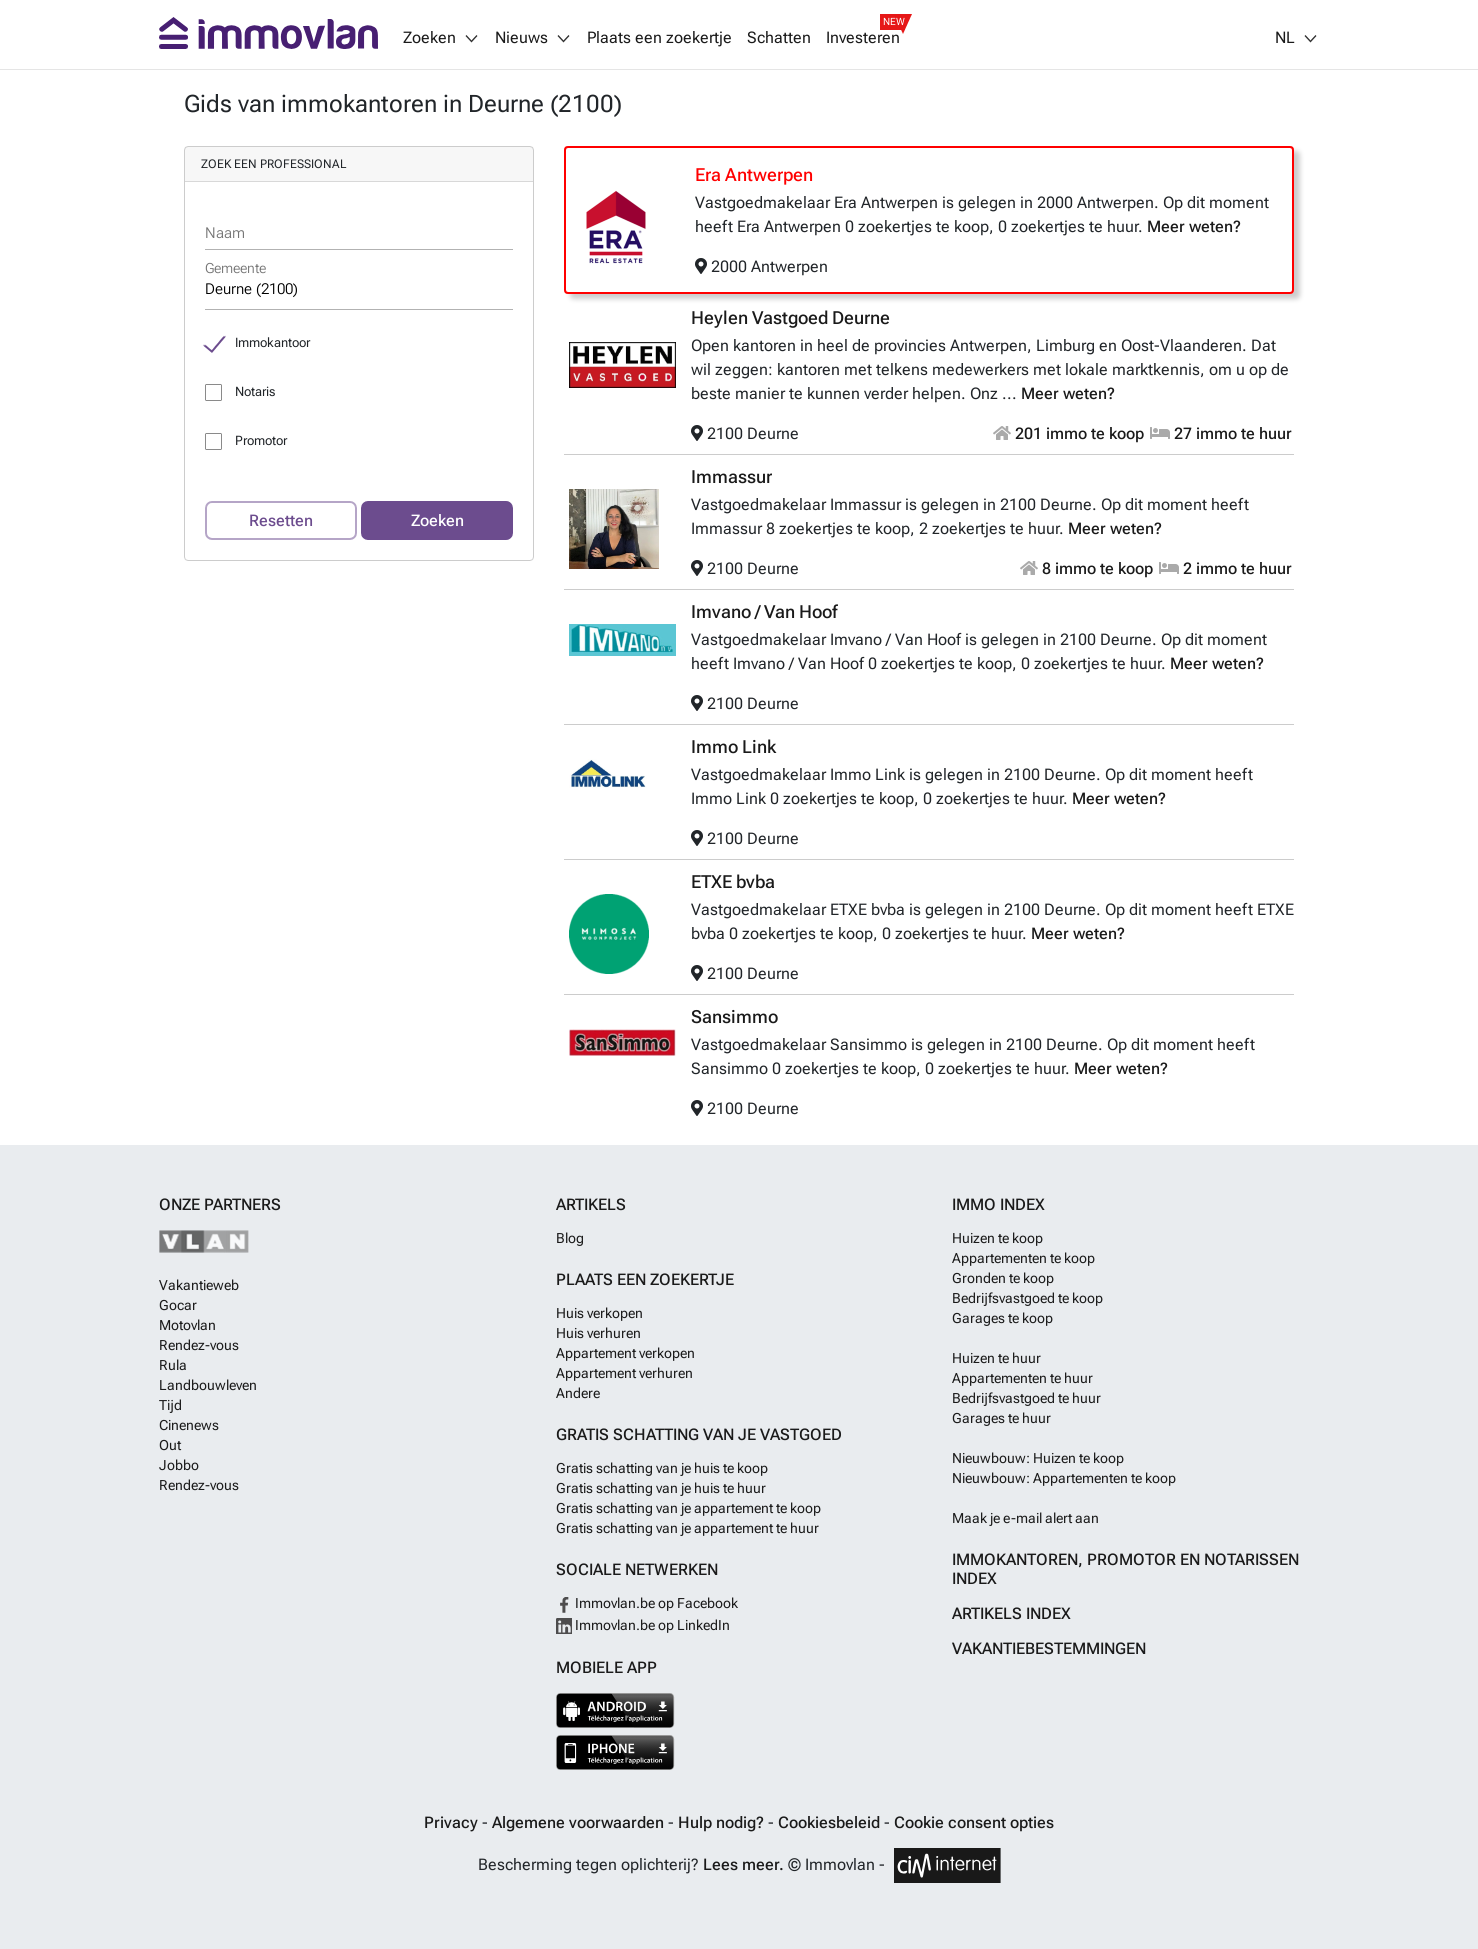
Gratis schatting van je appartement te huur (687, 1528)
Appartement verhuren (624, 1373)
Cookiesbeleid (831, 1822)
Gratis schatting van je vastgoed (699, 1434)
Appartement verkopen (625, 1353)
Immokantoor (272, 342)
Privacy (453, 1822)
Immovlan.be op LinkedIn (643, 1625)
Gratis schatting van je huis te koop (662, 1468)
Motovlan (187, 1325)
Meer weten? (1194, 226)
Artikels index (1011, 1613)
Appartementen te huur (1022, 1378)
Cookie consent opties (974, 1822)
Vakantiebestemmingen (1049, 1648)
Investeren (863, 38)
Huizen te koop (997, 1238)
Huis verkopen (599, 1313)
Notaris (255, 391)
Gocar (178, 1305)
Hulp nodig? (723, 1822)
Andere (578, 1393)
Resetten (281, 520)
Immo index (998, 1204)
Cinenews (189, 1425)
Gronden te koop (1003, 1278)
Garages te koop (1002, 1318)
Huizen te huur (996, 1358)
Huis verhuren (598, 1333)
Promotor (261, 440)
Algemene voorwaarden (580, 1822)
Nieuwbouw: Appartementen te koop (1064, 1478)
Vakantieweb (199, 1285)
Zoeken (437, 520)
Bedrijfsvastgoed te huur (1026, 1398)
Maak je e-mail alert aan (1025, 1518)
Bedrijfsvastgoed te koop (1027, 1298)
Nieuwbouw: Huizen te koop (1038, 1458)
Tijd (170, 1405)
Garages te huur (1001, 1418)
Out (170, 1445)
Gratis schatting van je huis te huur (661, 1488)
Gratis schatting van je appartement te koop (688, 1508)
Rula (173, 1365)
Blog (570, 1238)
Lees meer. (743, 1864)
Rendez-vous (199, 1345)
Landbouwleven (208, 1385)
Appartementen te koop (1023, 1258)
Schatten (779, 38)
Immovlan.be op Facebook (647, 1603)
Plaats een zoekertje (659, 38)
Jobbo (179, 1465)
